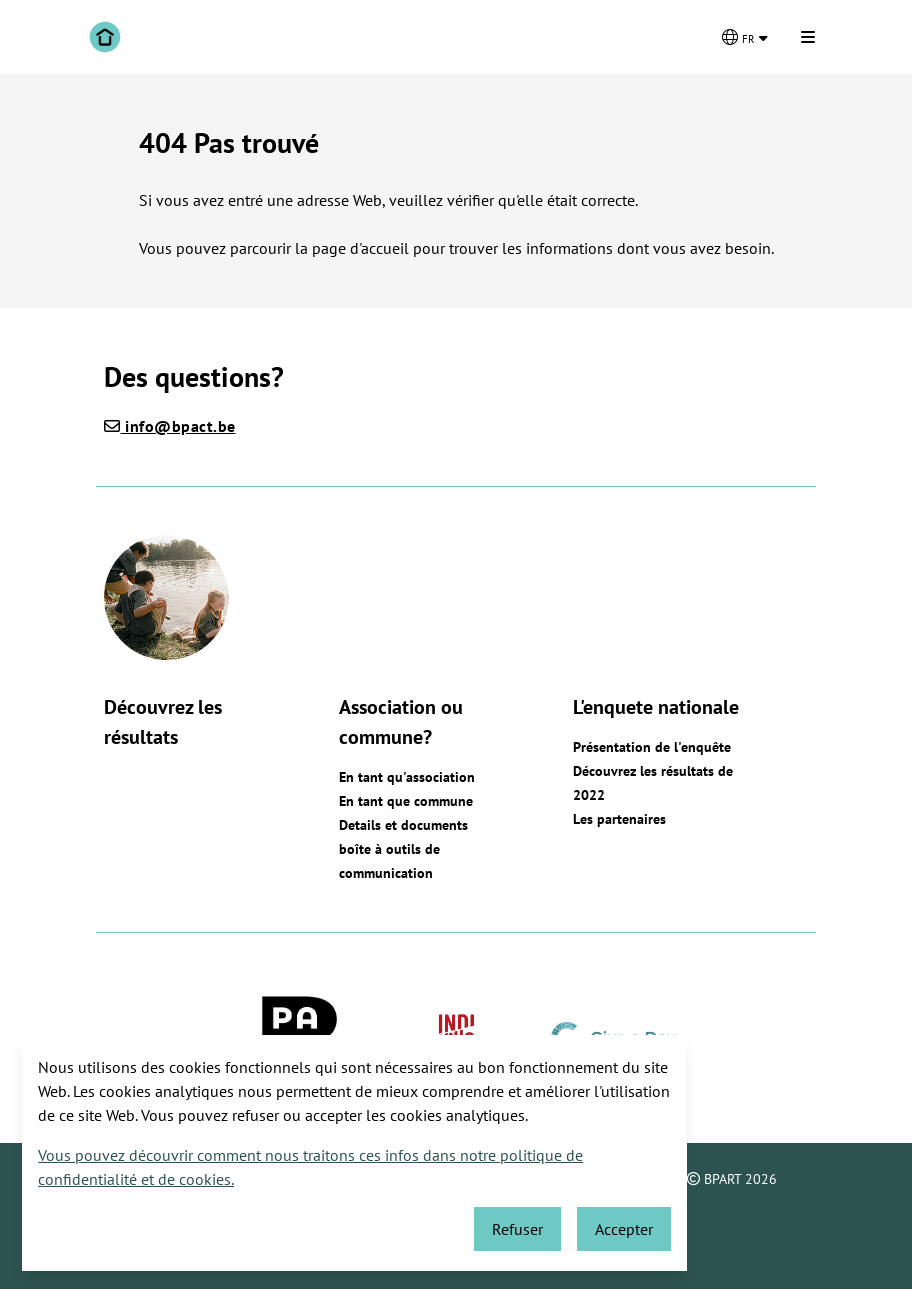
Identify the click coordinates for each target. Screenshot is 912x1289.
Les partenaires (619, 819)
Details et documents (403, 825)
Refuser (517, 1229)
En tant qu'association (407, 777)
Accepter (624, 1229)
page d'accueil (362, 248)
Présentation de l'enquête (652, 747)
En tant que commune (406, 801)
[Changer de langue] (745, 37)
